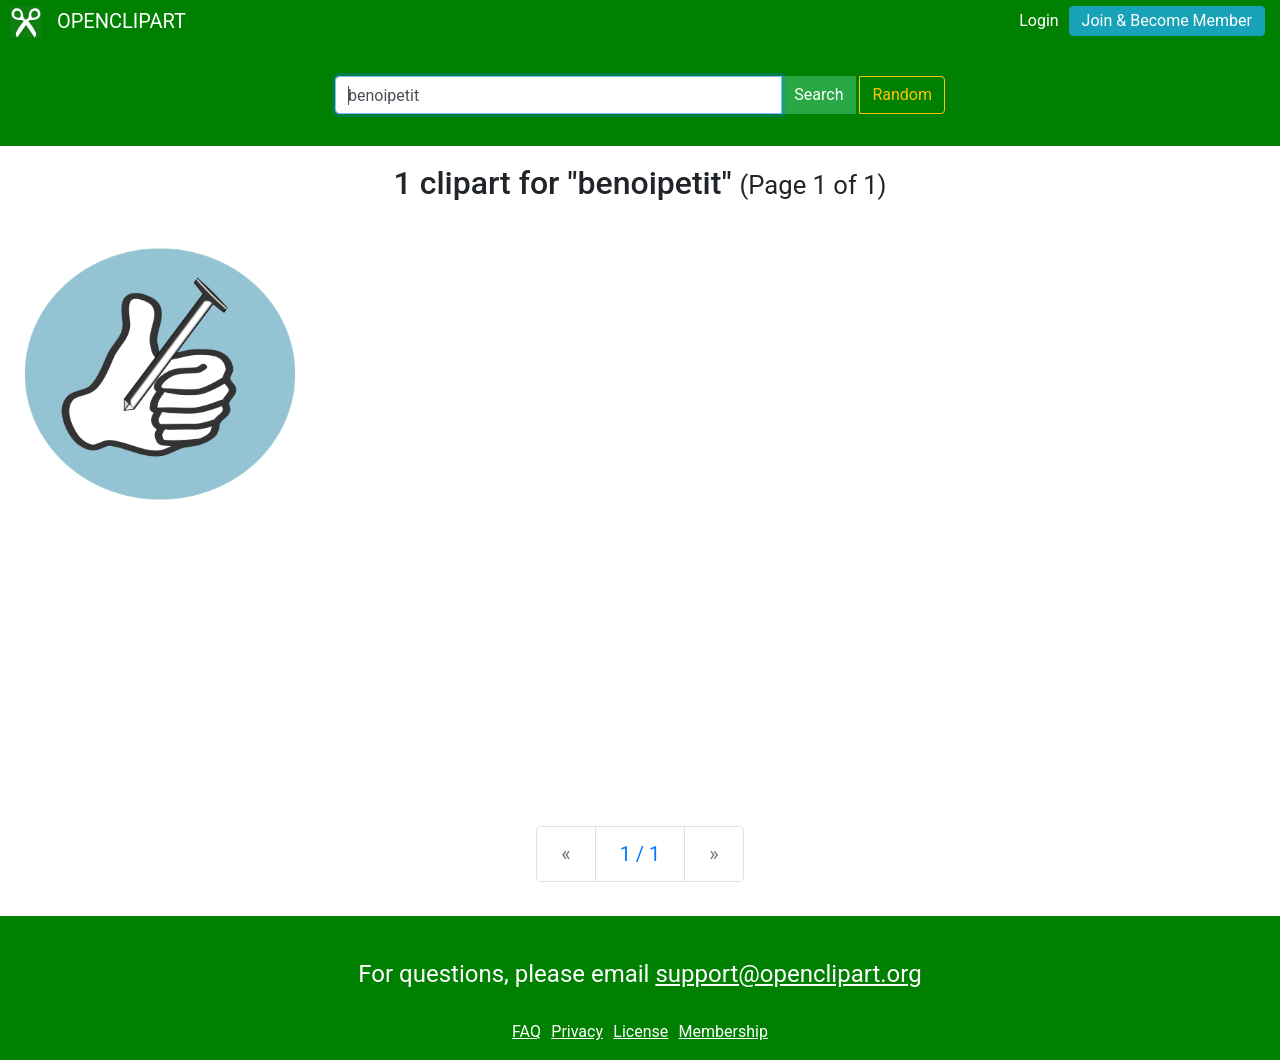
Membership (723, 1031)
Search (818, 94)
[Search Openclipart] (558, 95)
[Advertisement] (640, 654)
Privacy (577, 1031)
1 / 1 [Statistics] (640, 854)
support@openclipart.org (788, 974)
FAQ (526, 1031)
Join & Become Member (1167, 20)
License (640, 1031)
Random (902, 94)
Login (1038, 20)
